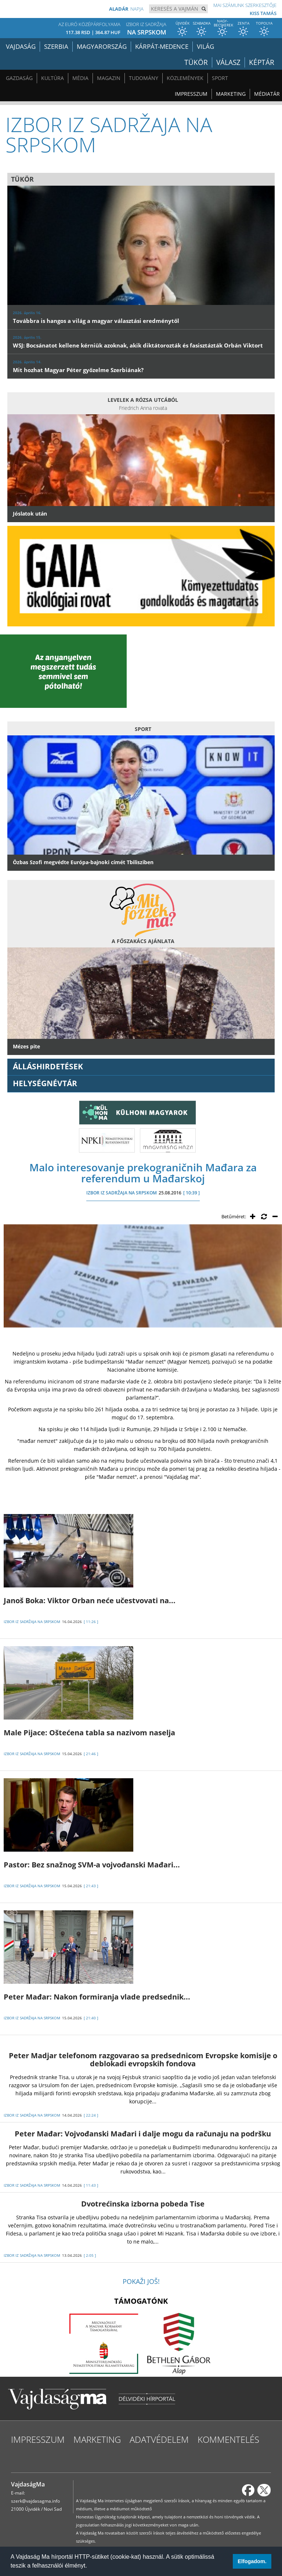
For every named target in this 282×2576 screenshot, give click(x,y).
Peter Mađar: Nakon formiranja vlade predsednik (97, 1997)
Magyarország (102, 46)
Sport (220, 77)
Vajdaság (21, 46)
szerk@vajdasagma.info (35, 2501)
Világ (205, 46)
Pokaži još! (141, 2281)
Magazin (108, 77)
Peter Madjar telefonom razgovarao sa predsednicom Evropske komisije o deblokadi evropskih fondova (143, 2060)
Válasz (233, 62)
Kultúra (52, 77)
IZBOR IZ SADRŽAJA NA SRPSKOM (121, 1193)
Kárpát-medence (161, 46)
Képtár (263, 62)
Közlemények (185, 77)
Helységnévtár (45, 1083)
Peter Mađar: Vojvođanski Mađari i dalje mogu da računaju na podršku (143, 2134)
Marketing (231, 93)
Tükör (203, 62)
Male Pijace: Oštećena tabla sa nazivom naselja (89, 1733)
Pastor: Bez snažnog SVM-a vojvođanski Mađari (92, 1865)
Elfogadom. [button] (252, 2561)
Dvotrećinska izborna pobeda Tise (143, 2204)
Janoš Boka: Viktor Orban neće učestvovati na (90, 1600)
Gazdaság (19, 77)
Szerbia (56, 46)
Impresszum (191, 93)
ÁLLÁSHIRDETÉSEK (48, 1066)
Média (80, 77)
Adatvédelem (159, 2439)
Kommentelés (228, 2439)
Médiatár (267, 93)
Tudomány (143, 77)
